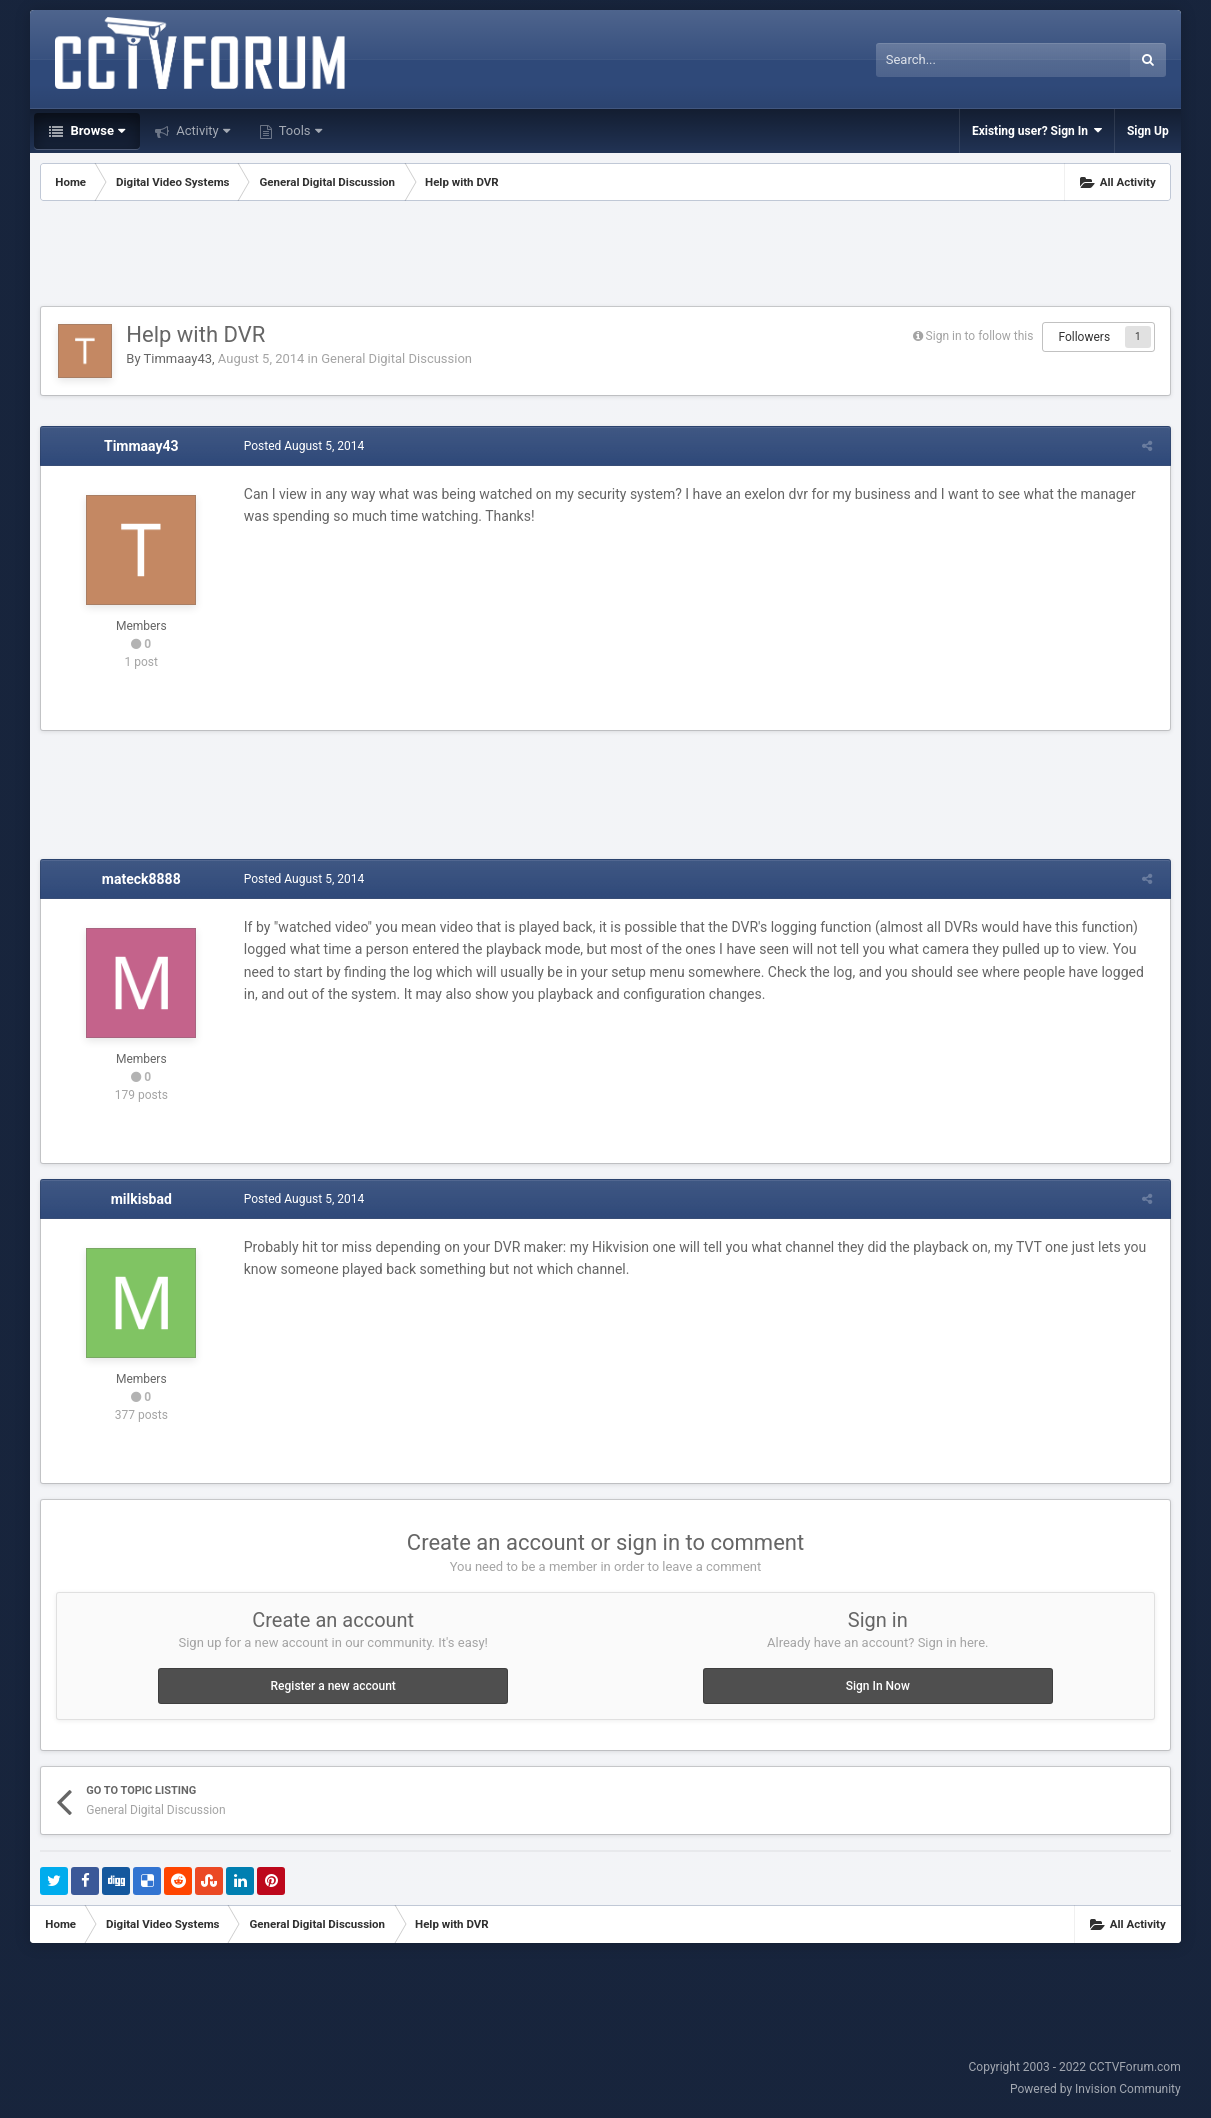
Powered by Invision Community (1095, 2089)
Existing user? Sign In (1037, 130)
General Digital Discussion (396, 358)
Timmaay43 (178, 358)
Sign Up (1148, 131)
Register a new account (333, 1686)
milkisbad (141, 1199)
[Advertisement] (606, 256)
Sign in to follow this (980, 336)
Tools (299, 130)
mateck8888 (141, 879)
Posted (301, 446)
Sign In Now (878, 1686)
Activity (201, 130)
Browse (96, 130)
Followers (1084, 337)
